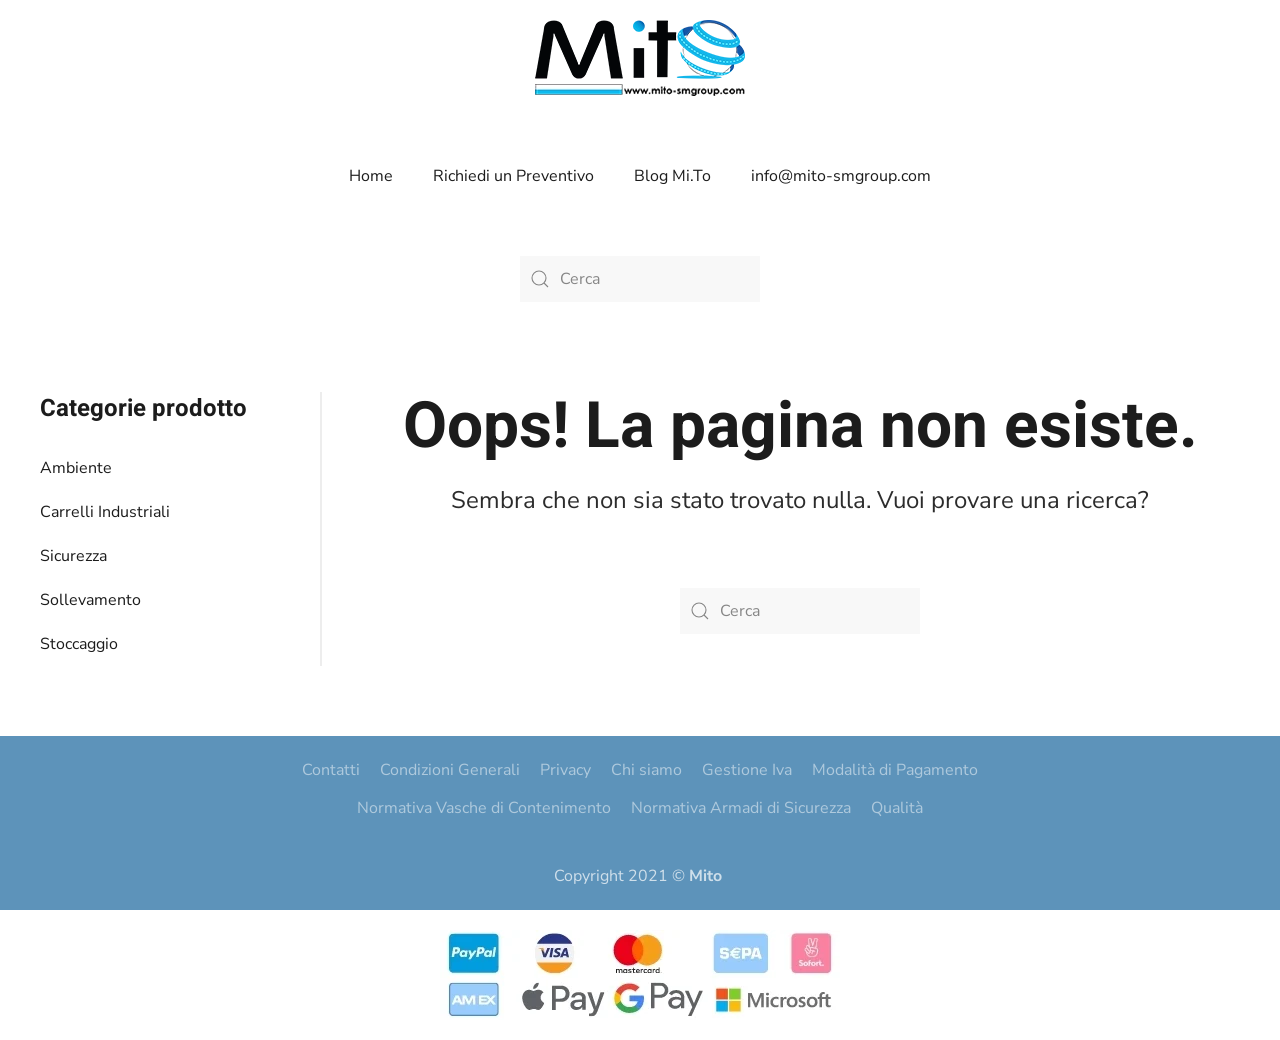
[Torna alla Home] (640, 58)
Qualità (897, 808)
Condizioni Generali (450, 770)
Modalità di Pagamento (895, 770)
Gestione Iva (747, 770)
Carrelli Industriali (105, 512)
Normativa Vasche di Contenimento (484, 808)
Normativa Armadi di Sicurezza (741, 808)
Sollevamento (90, 600)
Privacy (565, 770)
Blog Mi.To (672, 176)
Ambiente (76, 468)
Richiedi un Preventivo (513, 176)
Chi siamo (646, 770)
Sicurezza (73, 556)
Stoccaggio (79, 644)
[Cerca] (640, 279)
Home (371, 176)
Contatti (331, 770)
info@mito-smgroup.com (841, 176)
